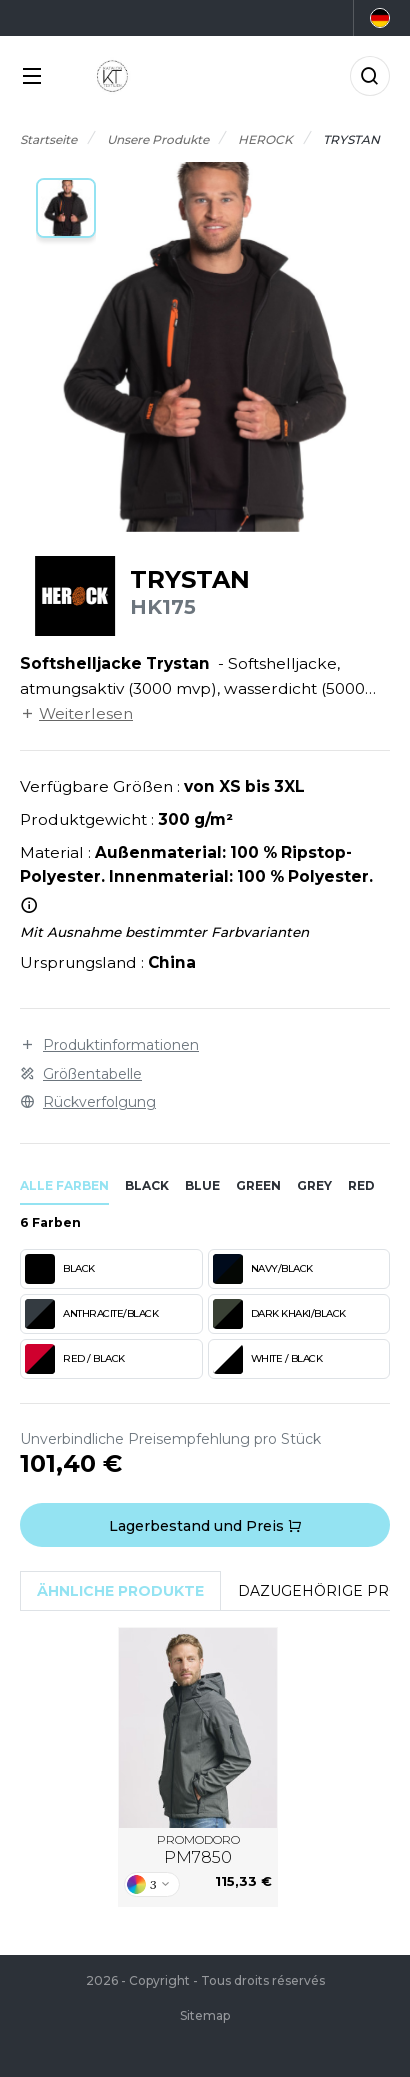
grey (314, 1185)
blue (202, 1185)
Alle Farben (64, 1185)
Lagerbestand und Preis (205, 1526)
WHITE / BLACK (268, 1359)
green (258, 1185)
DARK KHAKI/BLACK (279, 1314)
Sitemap (205, 2015)
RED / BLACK (75, 1359)
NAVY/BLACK (263, 1269)
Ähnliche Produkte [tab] (120, 1591)
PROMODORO (198, 1850)
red (361, 1185)
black (147, 1185)
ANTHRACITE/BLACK (91, 1314)
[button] (66, 208)
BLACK (60, 1269)
